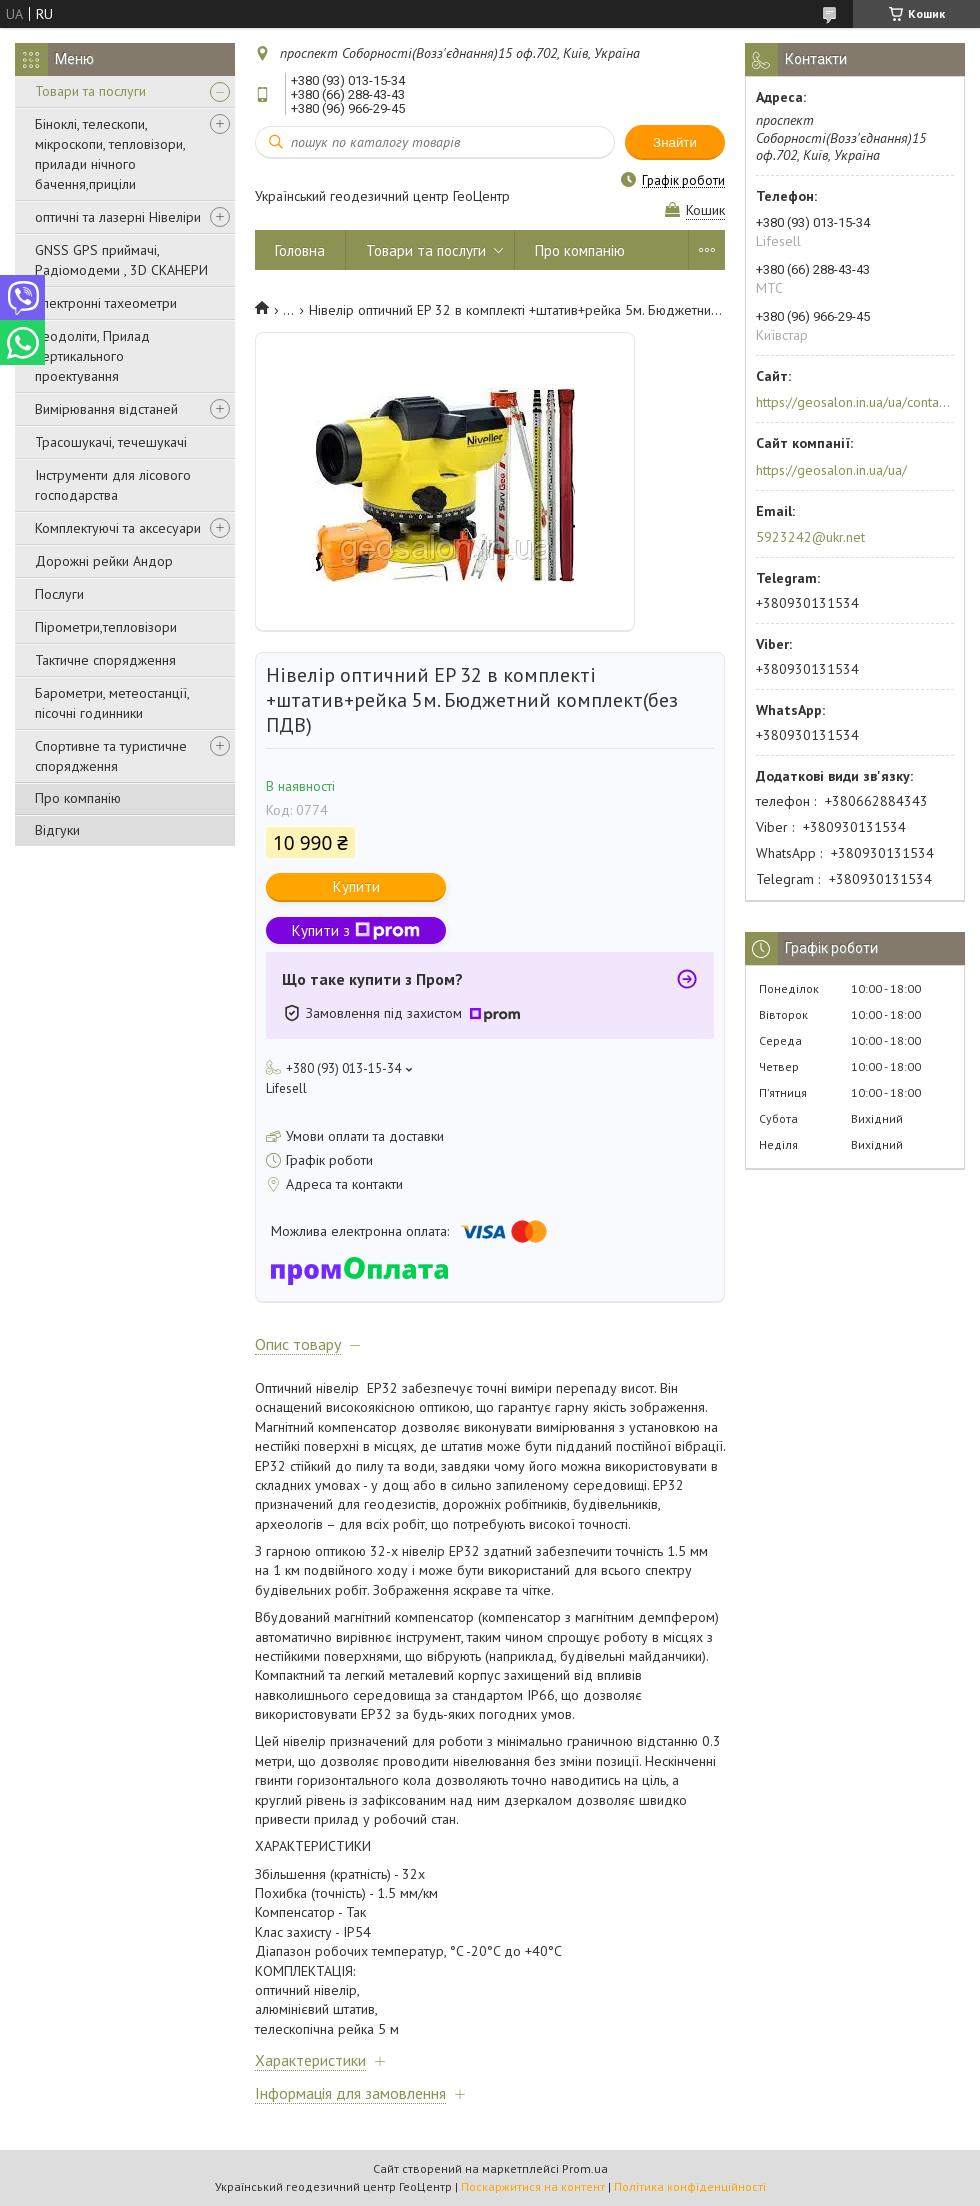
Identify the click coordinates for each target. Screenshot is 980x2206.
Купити (356, 886)
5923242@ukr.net (810, 537)
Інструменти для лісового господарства (113, 485)
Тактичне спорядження (105, 660)
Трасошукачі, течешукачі (111, 442)
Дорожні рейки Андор (104, 561)
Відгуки (57, 830)
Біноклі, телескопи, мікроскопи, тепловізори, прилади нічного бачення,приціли (110, 154)
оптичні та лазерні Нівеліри (118, 217)
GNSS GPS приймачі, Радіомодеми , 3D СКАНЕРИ (121, 260)
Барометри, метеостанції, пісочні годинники (112, 703)
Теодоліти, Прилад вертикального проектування (92, 356)
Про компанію (78, 798)
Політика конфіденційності (690, 2186)
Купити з (356, 930)
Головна (300, 250)
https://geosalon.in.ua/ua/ (831, 470)
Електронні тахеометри (106, 303)
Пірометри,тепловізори (106, 627)
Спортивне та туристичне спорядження (111, 756)
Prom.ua (585, 2168)
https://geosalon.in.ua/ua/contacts (853, 402)
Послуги (59, 594)
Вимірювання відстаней (106, 409)
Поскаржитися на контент (533, 2186)
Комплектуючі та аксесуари (118, 528)
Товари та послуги (90, 91)
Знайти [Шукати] (675, 142)
